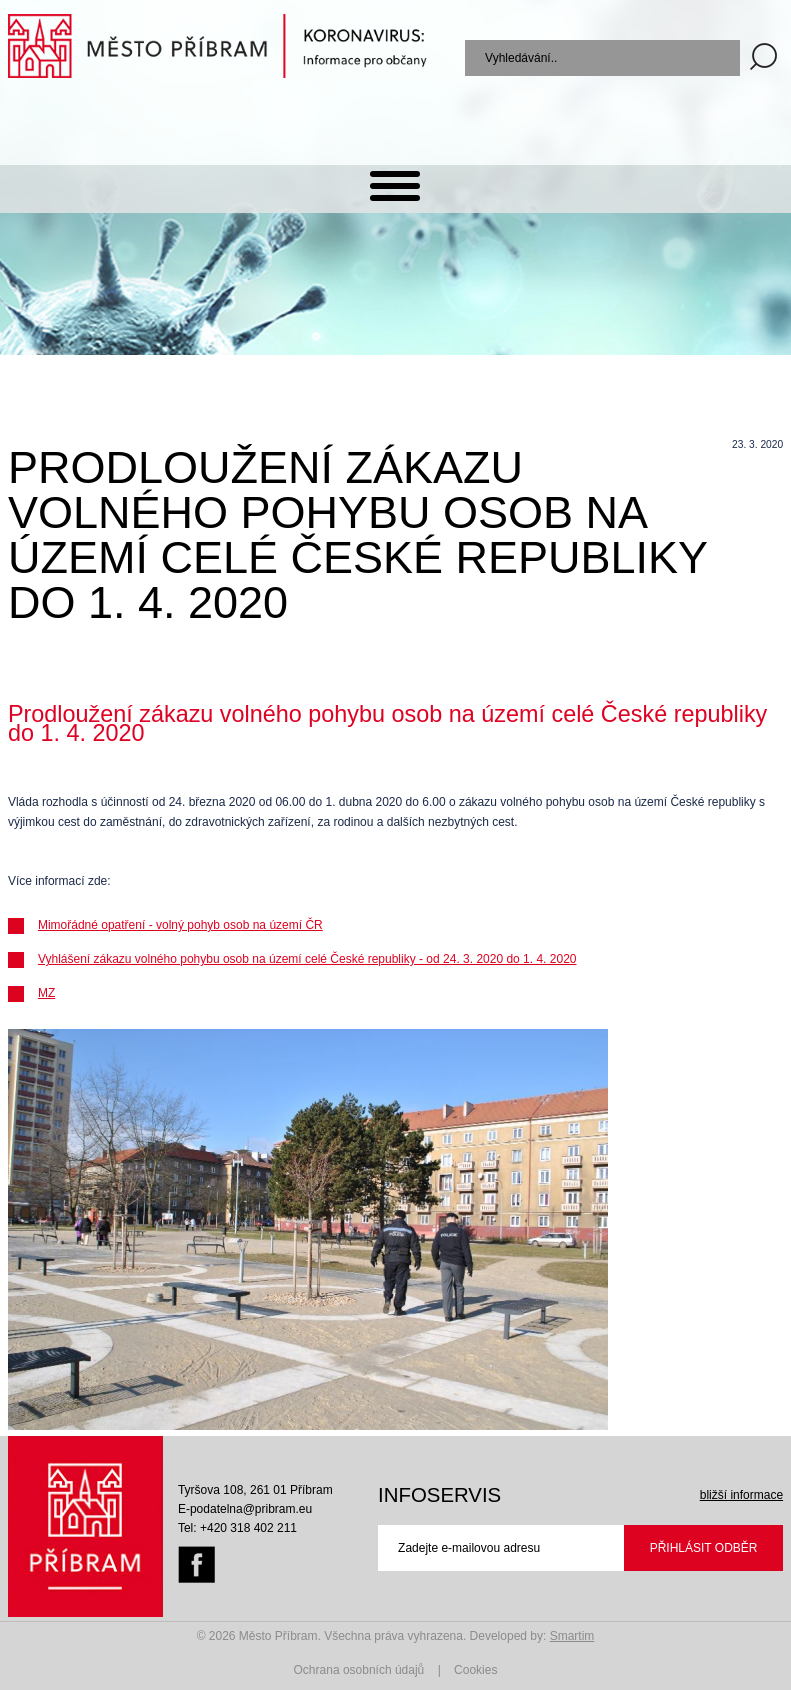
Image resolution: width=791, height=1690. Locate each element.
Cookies (475, 1670)
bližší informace (741, 1495)
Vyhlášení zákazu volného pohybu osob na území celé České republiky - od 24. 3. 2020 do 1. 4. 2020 (307, 959)
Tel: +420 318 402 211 (237, 1528)
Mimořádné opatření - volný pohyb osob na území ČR (180, 925)
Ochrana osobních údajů (359, 1670)
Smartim (572, 1636)
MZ (46, 993)
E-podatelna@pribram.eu (245, 1509)
